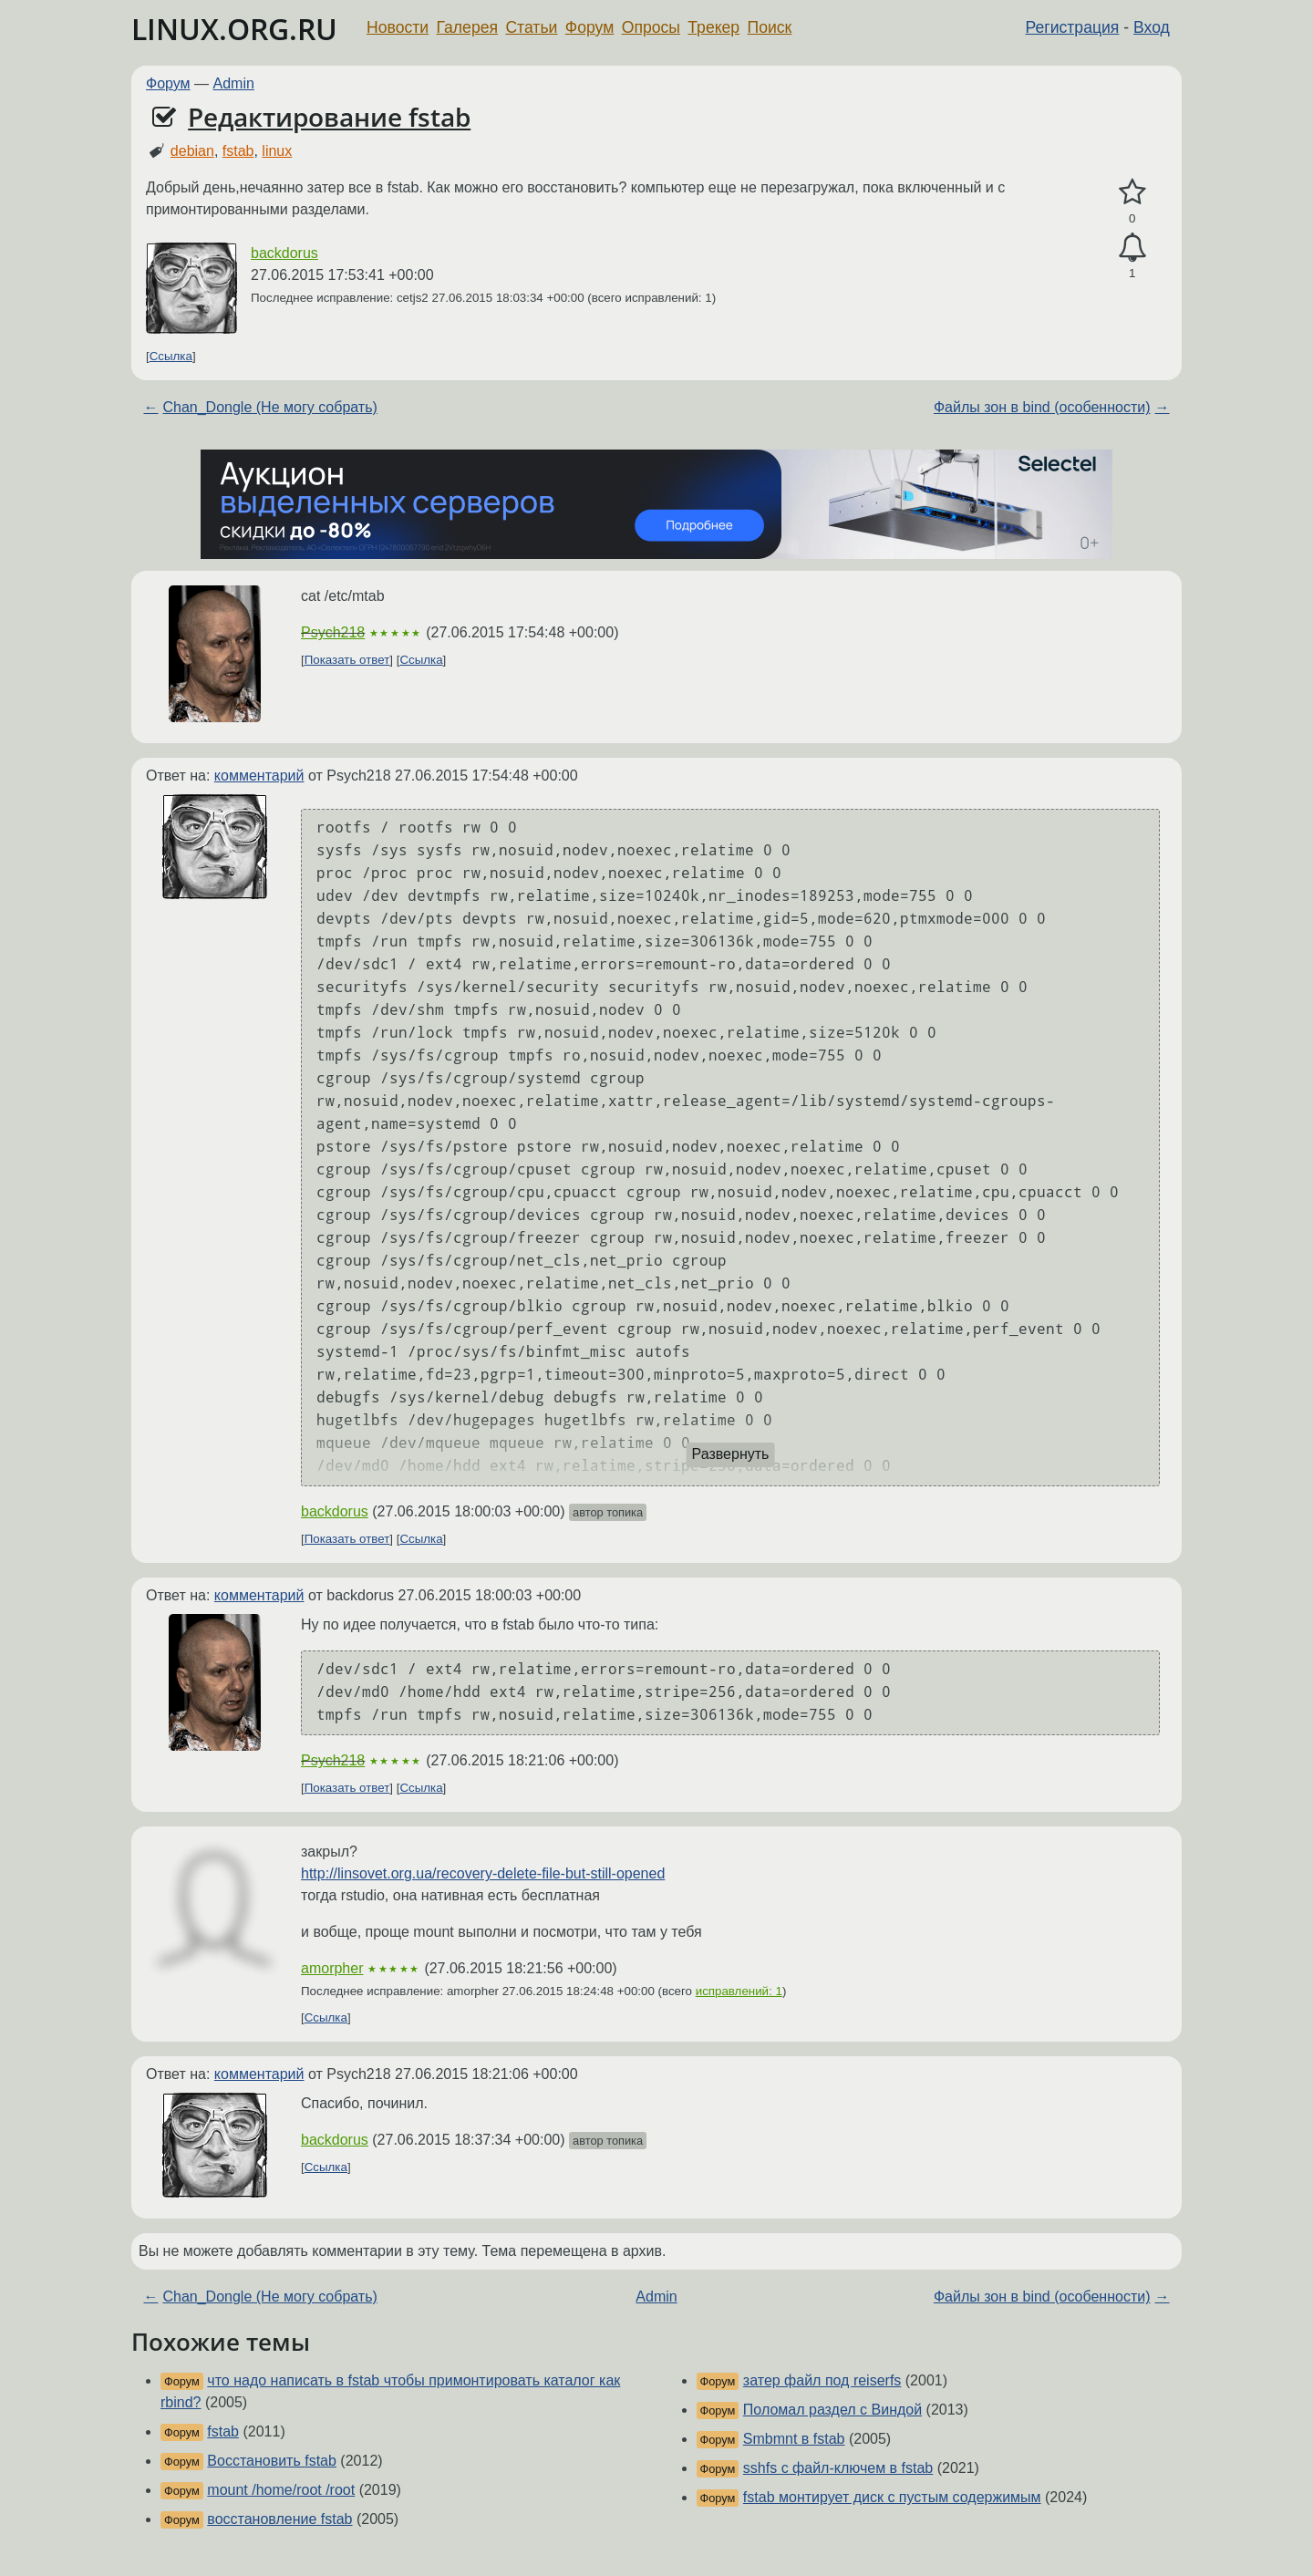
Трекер (713, 27)
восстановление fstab (279, 2519)
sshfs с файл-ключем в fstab (838, 2468)
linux (277, 151)
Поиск (770, 27)
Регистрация (1073, 27)
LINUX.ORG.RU (234, 28)
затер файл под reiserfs (822, 2380)
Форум (589, 27)
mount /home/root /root (281, 2490)
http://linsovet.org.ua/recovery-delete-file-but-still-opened (483, 1873)
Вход (1151, 27)
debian (192, 151)
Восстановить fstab (271, 2460)
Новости (398, 27)
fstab (238, 151)
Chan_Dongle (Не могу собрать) (269, 407)
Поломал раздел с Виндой (832, 2409)
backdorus (284, 253)
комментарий (259, 775)
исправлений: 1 (739, 1991)
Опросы (651, 27)
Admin (233, 83)
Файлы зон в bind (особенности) (1042, 407)
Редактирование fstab (329, 116)
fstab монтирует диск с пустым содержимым (892, 2497)
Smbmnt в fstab (794, 2439)
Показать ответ (347, 660)
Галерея (467, 27)
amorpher (332, 1968)
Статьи (531, 27)
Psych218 (333, 632)
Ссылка (171, 356)
